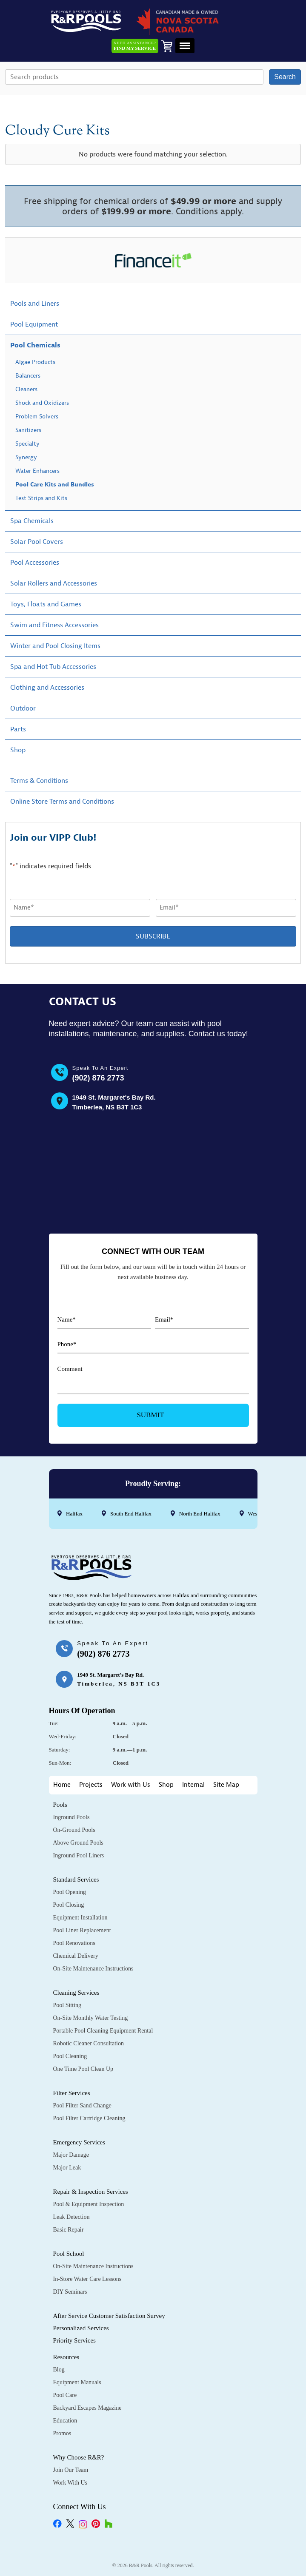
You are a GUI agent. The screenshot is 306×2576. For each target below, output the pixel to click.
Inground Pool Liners (78, 1855)
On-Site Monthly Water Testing (90, 2018)
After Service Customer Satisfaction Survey (109, 2315)
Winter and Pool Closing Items (55, 646)
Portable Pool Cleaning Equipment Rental (103, 2030)
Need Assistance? (135, 46)
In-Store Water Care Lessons (87, 2279)
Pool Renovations (74, 1943)
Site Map (226, 1785)
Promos (62, 2433)
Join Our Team (71, 2470)
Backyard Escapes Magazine (87, 2408)
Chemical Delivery (75, 1956)
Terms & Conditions (39, 780)
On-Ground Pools (74, 1830)
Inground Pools (71, 1817)
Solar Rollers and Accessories (53, 583)
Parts (18, 729)
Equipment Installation (80, 1917)
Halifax (74, 1513)
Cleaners (26, 389)
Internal (193, 1785)
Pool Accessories (34, 562)
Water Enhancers (37, 471)
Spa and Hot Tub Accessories (53, 666)
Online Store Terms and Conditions (62, 801)
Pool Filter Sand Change (82, 2105)
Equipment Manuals (77, 2382)
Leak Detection (71, 2217)
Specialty (27, 443)
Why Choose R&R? (78, 2457)
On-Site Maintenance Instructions (93, 1968)
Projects (91, 1785)
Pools (60, 1804)
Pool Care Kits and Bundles (54, 484)
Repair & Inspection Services (90, 2191)
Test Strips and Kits (41, 498)
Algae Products (35, 362)
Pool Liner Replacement (82, 1930)
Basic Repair (68, 2229)
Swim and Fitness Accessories (54, 625)
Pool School (68, 2253)
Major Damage (71, 2155)
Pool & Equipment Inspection (88, 2204)
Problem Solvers (36, 416)
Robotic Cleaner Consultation (88, 2043)
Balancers (27, 375)
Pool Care (65, 2395)
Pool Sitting (67, 2005)
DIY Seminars (70, 2292)
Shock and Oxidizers (42, 403)
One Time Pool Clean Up (83, 2069)
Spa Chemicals (32, 521)
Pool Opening (69, 1892)
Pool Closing (68, 1905)
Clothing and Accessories (47, 687)
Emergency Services (79, 2142)
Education (65, 2420)
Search (285, 76)
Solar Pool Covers (36, 541)
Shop (18, 750)
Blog (59, 2369)
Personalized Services (81, 2328)
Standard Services (76, 1879)
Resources (66, 2357)
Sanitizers (28, 430)
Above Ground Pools (78, 1843)
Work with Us (130, 1785)
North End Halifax (199, 1513)
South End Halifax (130, 1513)
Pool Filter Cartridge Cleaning (89, 2118)
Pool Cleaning (70, 2056)
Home (62, 1785)
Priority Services (74, 2340)
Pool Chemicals (35, 345)
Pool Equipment (34, 324)
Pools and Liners (34, 303)
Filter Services (71, 2093)
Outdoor (23, 708)
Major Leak (67, 2167)
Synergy (26, 457)
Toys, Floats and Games (45, 604)
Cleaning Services (76, 1992)
